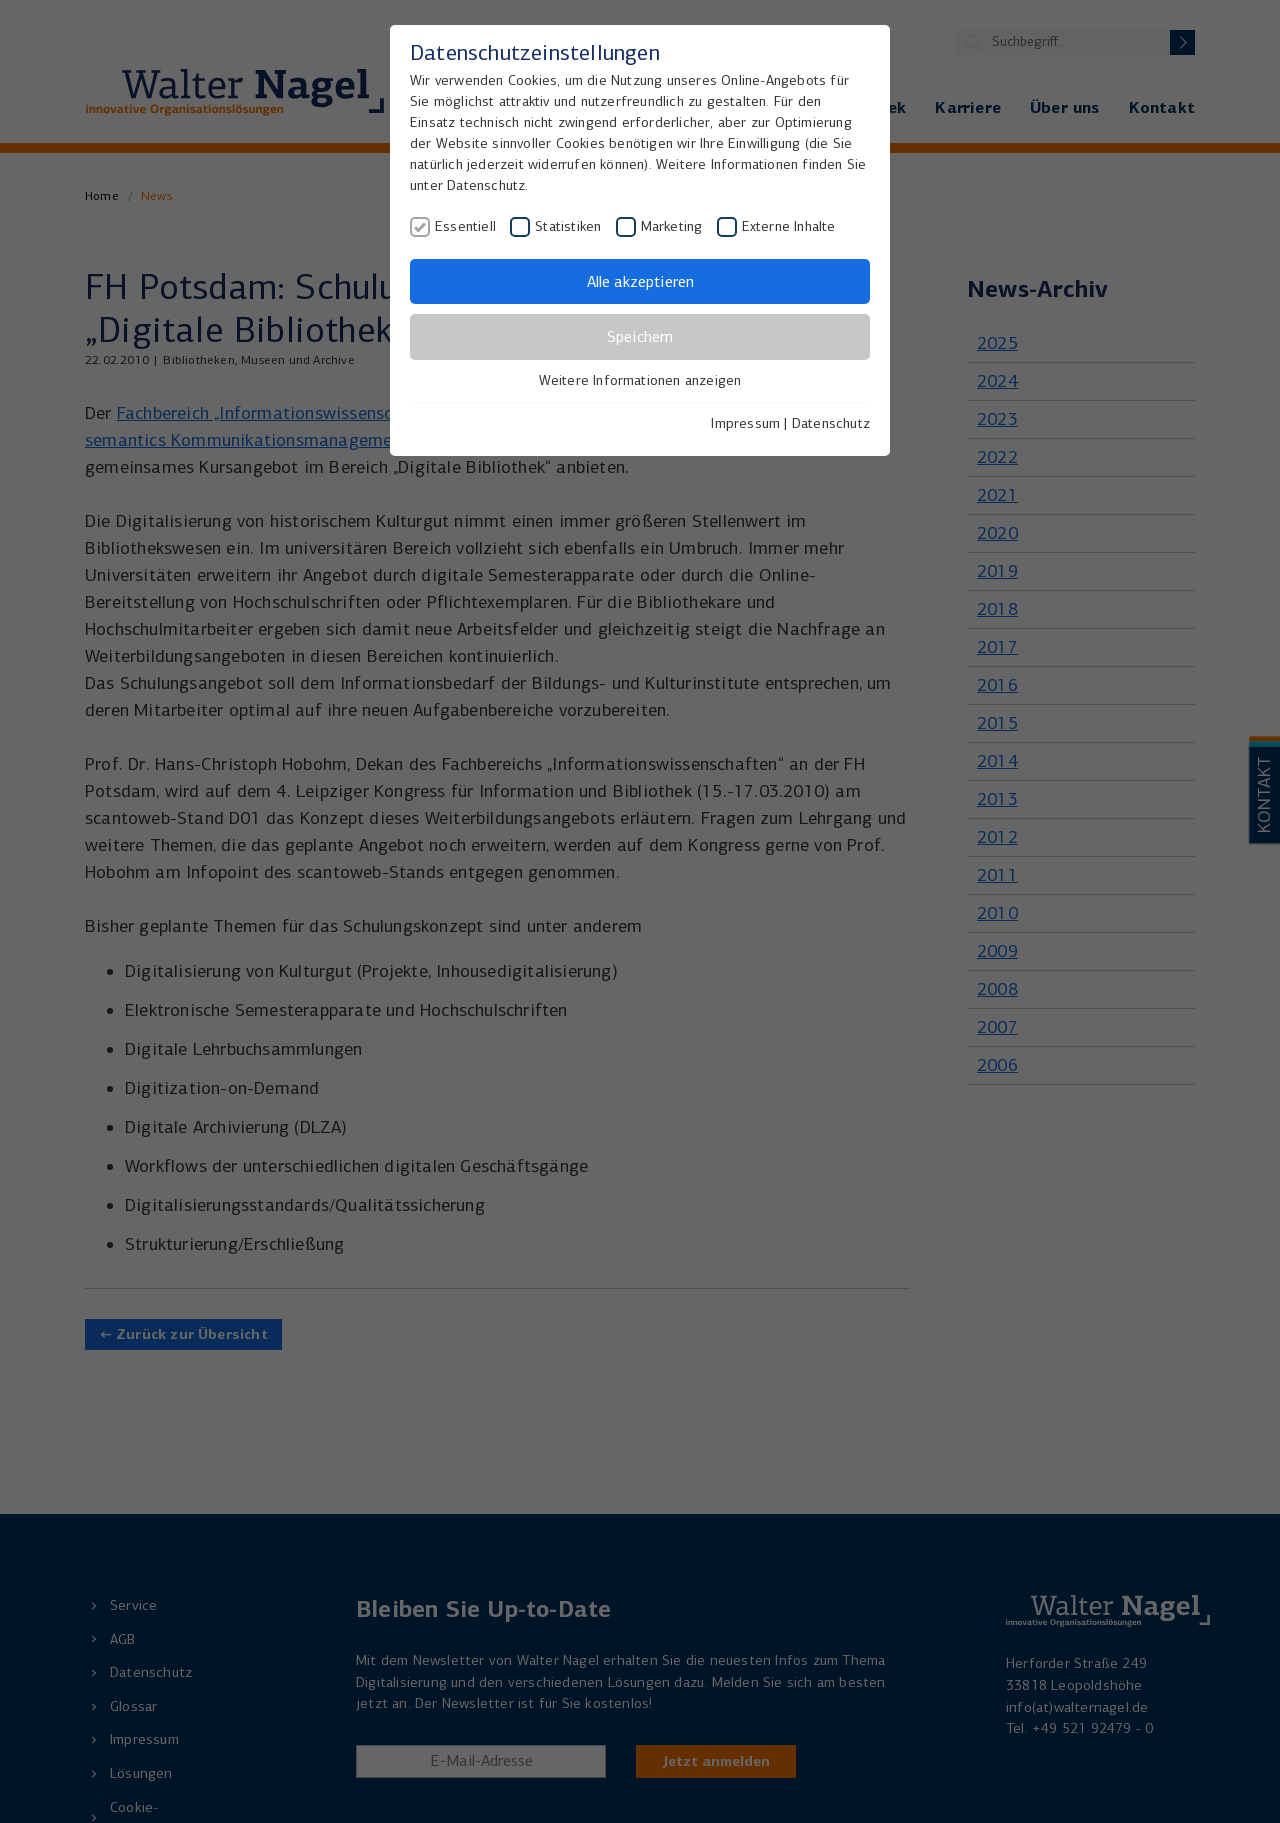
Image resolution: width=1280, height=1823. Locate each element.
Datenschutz (831, 423)
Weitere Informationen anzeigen (640, 380)
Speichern (640, 336)
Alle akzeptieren (640, 281)
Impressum (745, 423)
